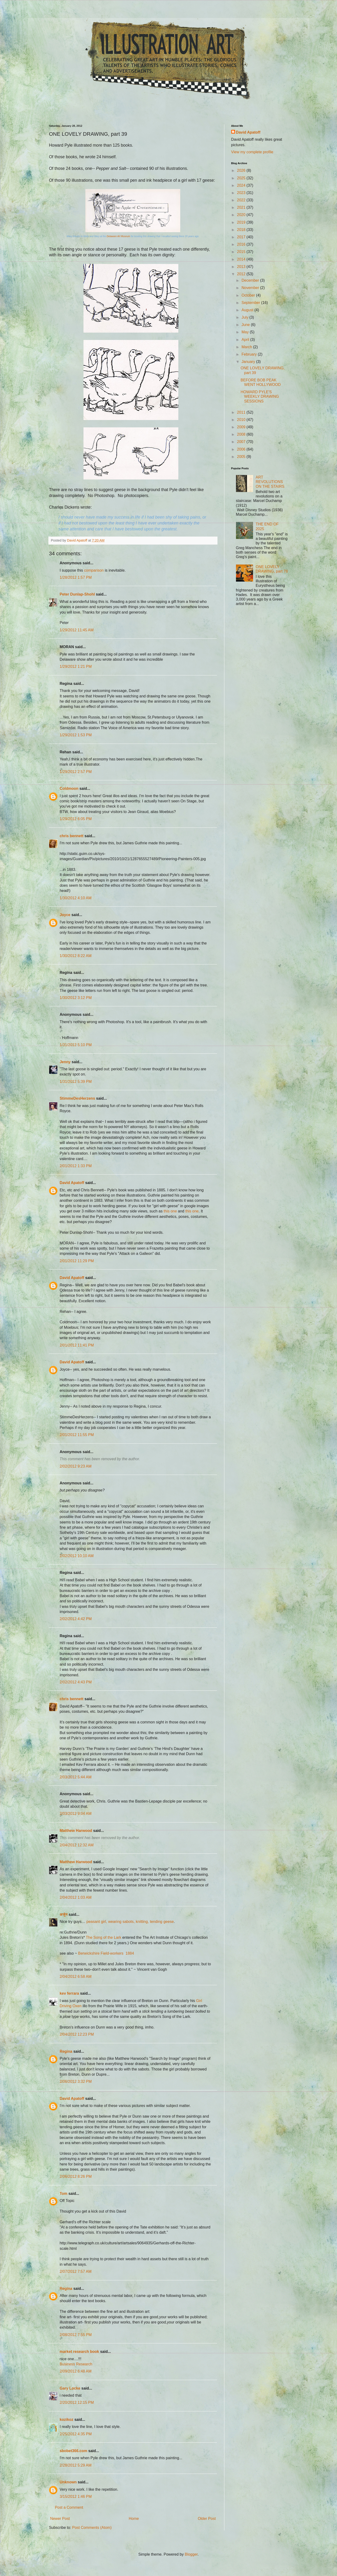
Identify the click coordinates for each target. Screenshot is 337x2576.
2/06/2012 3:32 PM (76, 2081)
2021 (241, 207)
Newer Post (60, 2519)
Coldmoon (69, 788)
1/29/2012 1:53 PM (76, 735)
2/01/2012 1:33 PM (76, 1166)
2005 (241, 457)
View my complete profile (252, 152)
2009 (241, 427)
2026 (241, 170)
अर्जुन (63, 1914)
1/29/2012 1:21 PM (76, 666)
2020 (241, 215)
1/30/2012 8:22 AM (75, 956)
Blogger (191, 2554)
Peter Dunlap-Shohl (77, 594)
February (250, 354)
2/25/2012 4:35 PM (76, 2434)
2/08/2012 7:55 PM (76, 2335)
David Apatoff (72, 1183)
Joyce (65, 915)
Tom (63, 2194)
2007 (241, 442)
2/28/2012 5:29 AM (75, 2465)
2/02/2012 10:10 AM (76, 1556)
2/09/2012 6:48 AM (75, 2371)
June (246, 325)
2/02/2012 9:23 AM (75, 1466)
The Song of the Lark (103, 1937)
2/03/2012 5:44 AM (75, 1777)
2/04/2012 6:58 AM (75, 1977)
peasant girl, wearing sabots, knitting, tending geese (130, 1922)
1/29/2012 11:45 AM (76, 630)
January (249, 362)
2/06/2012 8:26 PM (76, 2176)
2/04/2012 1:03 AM (75, 1897)
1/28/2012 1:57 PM (76, 577)
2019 (241, 222)
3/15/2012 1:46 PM (76, 2497)
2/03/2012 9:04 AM (75, 1814)
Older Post (207, 2519)
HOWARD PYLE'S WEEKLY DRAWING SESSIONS (260, 396)
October (249, 295)
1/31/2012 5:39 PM (76, 1082)
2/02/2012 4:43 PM (76, 1682)
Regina (66, 2051)
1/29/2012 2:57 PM (76, 772)
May (246, 332)
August (248, 310)
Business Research (76, 2364)
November (251, 288)
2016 (241, 244)
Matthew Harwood (76, 1831)
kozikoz (66, 2420)
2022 (241, 200)
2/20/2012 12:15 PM (77, 2402)
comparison (94, 570)
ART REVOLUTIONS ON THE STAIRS (270, 481)
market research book (79, 2352)
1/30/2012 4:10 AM (75, 898)
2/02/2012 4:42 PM (76, 1619)
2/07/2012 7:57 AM (75, 2271)
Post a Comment (69, 2507)
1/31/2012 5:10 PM (76, 1045)
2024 (241, 185)
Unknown (68, 2482)
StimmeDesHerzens (77, 1098)
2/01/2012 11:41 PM (77, 1345)
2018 (241, 230)
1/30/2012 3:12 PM (76, 998)
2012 (241, 274)
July (245, 317)
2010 (241, 420)
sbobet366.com (73, 2451)
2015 (241, 252)
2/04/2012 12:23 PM (77, 2034)
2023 (241, 193)
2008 (241, 434)
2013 (241, 267)
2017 (241, 237)
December (251, 280)
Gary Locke (70, 2388)
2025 (241, 178)
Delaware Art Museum (118, 236)
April (246, 340)
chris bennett (71, 836)
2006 (241, 449)
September (251, 303)
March (247, 347)
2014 (241, 259)
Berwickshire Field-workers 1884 (106, 1953)
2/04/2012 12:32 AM (76, 1845)
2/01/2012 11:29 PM (77, 1261)
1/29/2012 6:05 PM (76, 819)
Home (134, 2519)
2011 (241, 412)
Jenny (65, 1062)
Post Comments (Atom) (91, 2528)
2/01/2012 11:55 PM (77, 1435)
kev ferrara (69, 1993)
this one (170, 1211)
